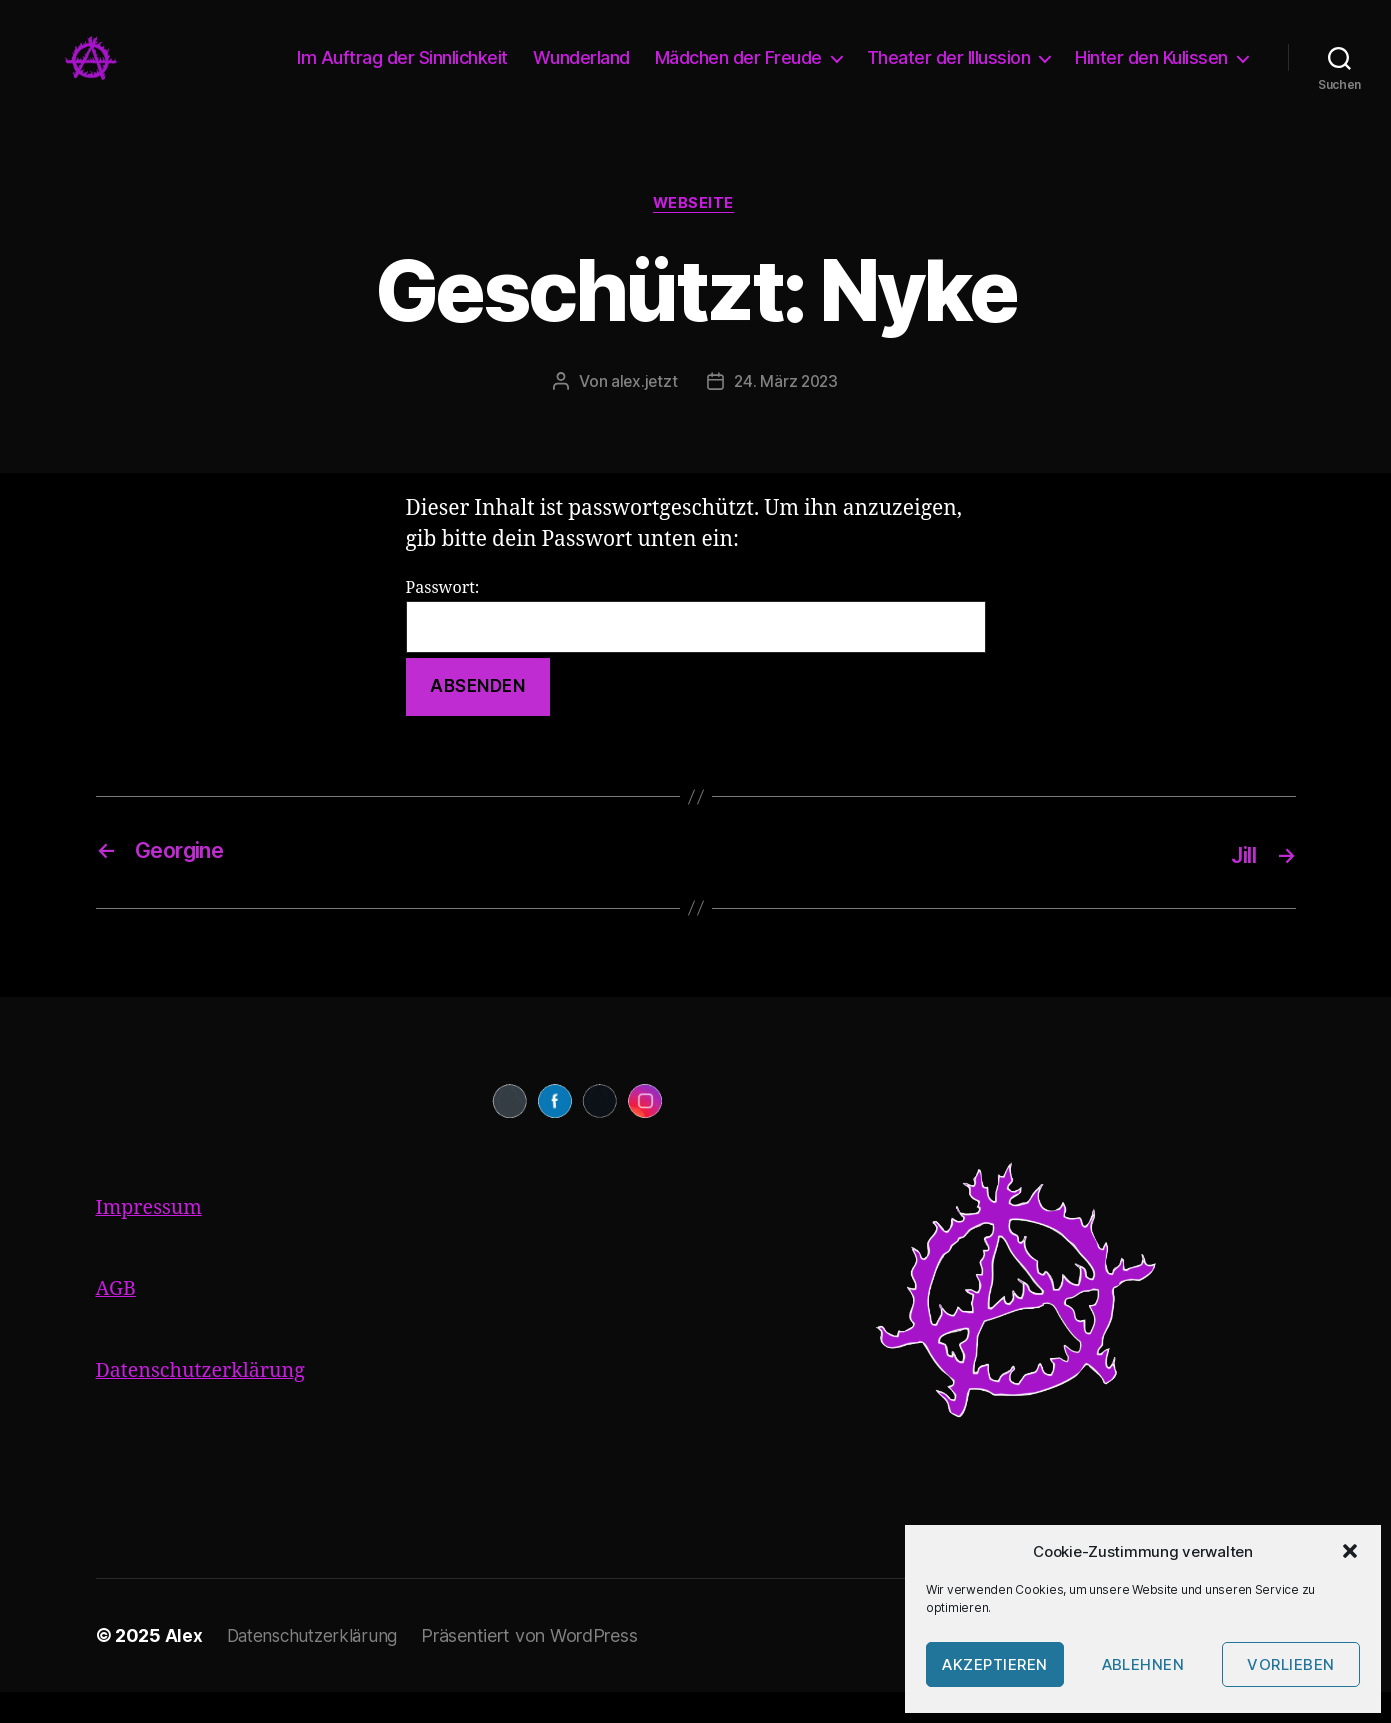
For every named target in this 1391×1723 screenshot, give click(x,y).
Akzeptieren (995, 1664)
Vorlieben (1291, 1664)
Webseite (695, 235)
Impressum (153, 1238)
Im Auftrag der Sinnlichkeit (402, 72)
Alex (184, 1666)
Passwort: (696, 647)
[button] (1350, 1551)
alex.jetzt (642, 413)
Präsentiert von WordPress (537, 1666)
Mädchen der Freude (738, 72)
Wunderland (581, 72)
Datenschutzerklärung (208, 1401)
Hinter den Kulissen (1151, 72)
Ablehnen (1143, 1664)
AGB (117, 1319)
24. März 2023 (787, 413)
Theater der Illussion (949, 72)
